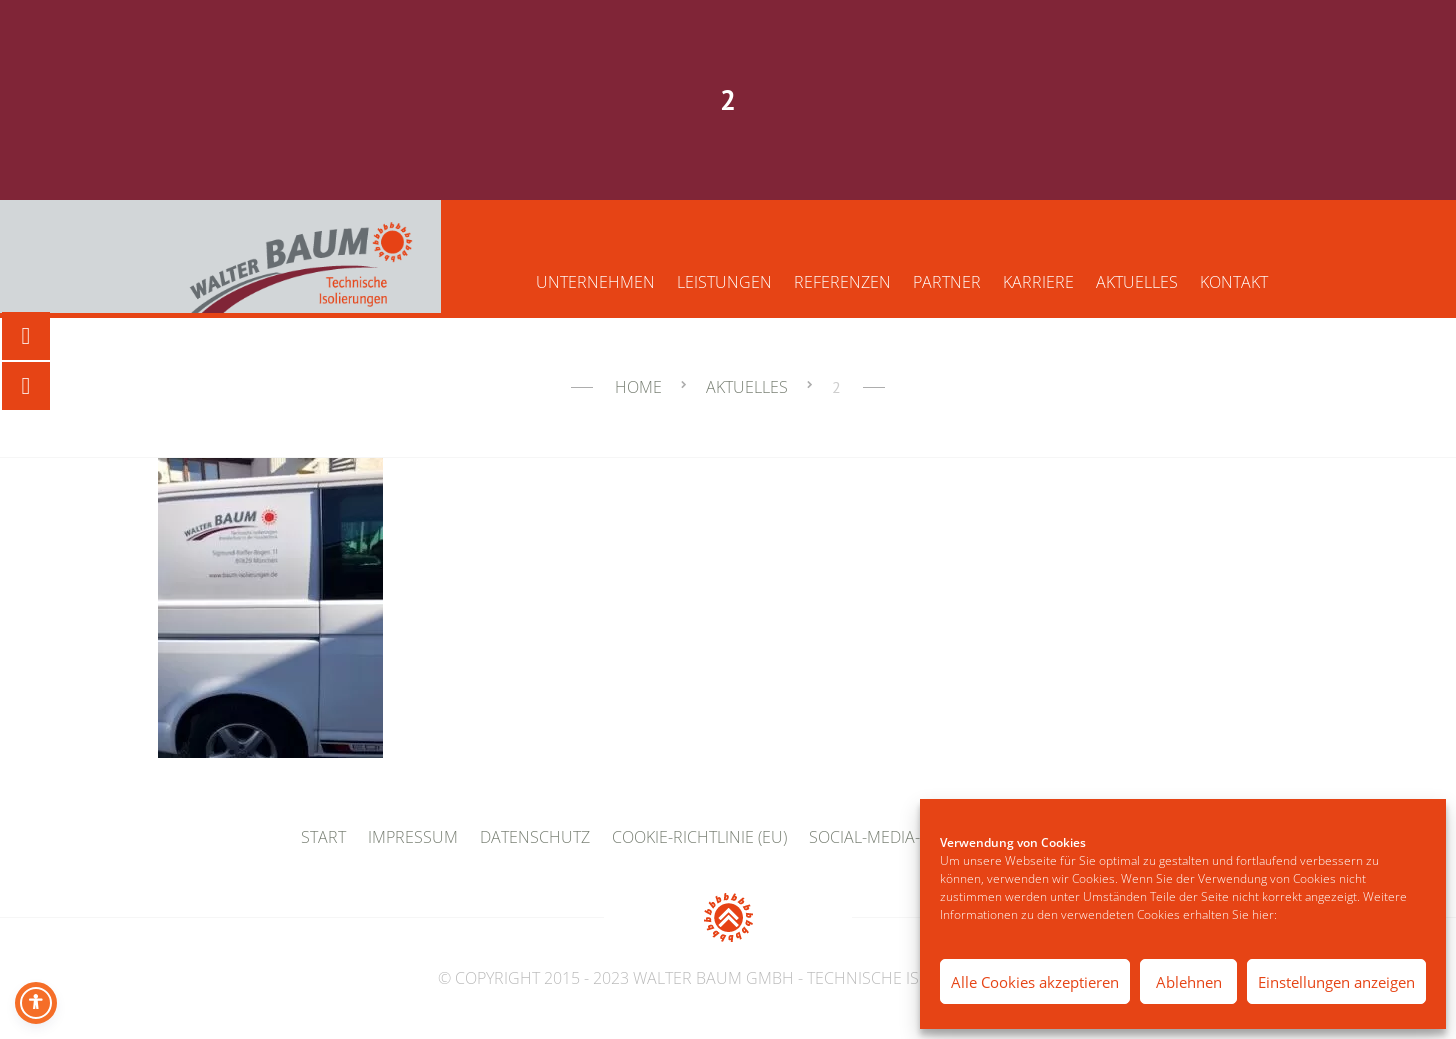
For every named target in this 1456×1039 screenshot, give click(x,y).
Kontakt (1234, 282)
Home (638, 387)
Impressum (413, 837)
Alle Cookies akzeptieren (1035, 982)
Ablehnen (1189, 982)
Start (323, 837)
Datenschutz (535, 837)
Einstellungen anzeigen (1336, 982)
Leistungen (724, 282)
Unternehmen (595, 282)
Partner (947, 282)
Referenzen (842, 282)
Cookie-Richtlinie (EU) (699, 837)
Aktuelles (1137, 282)
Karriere (1038, 282)
